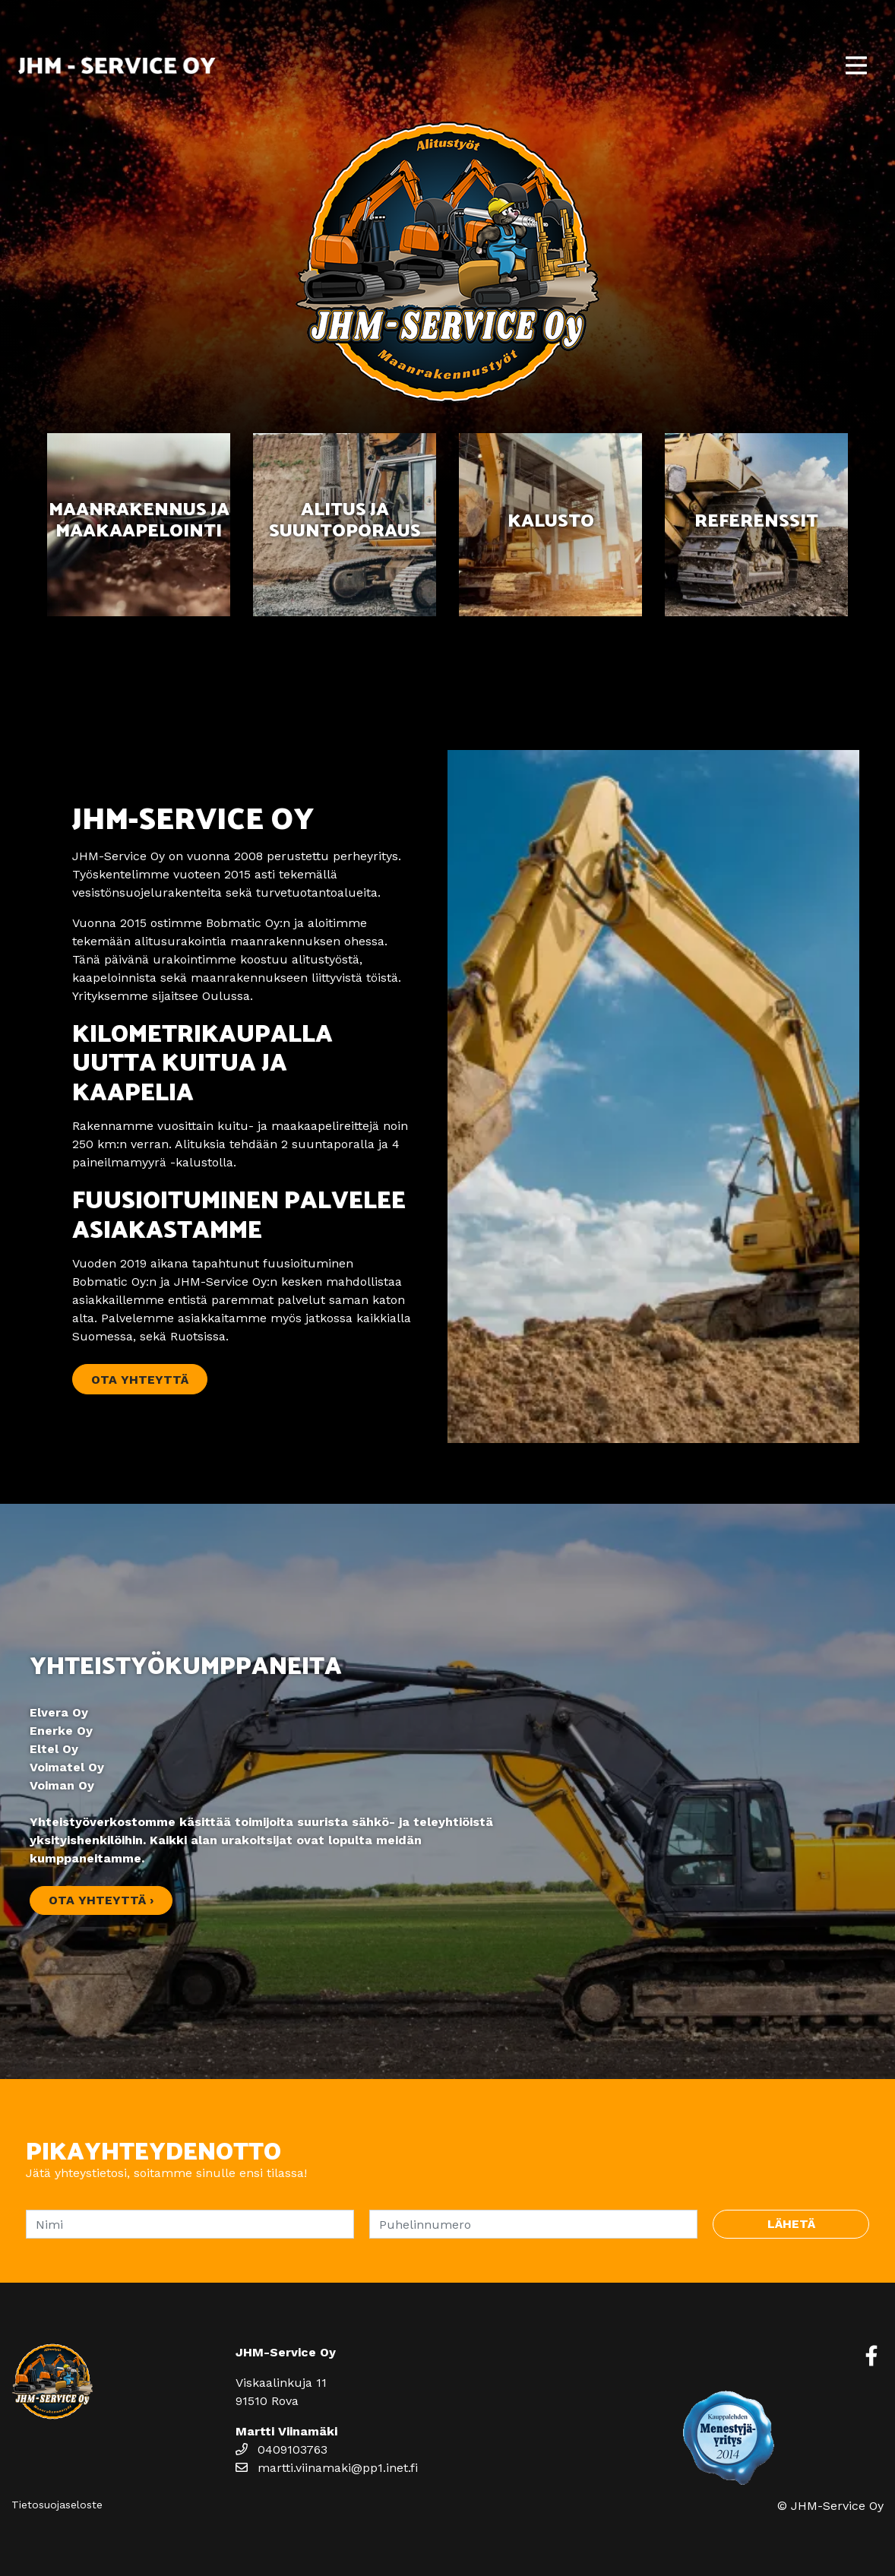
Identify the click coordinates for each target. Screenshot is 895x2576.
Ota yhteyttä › (101, 1900)
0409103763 (281, 2449)
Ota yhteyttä (139, 1379)
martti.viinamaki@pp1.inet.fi (327, 2467)
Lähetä (791, 2224)
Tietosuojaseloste (57, 2504)
